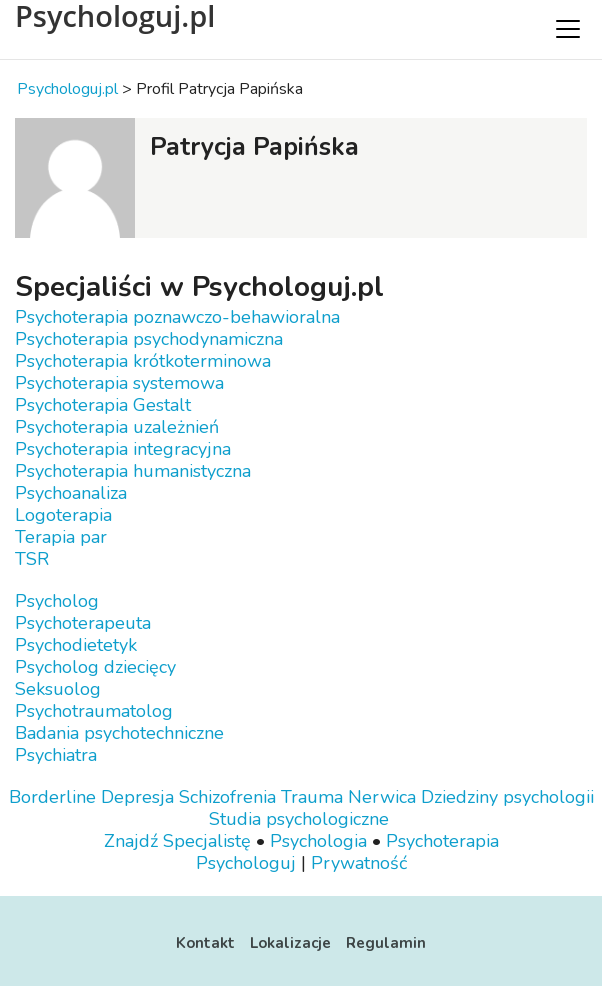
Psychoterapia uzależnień (117, 427)
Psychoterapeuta (83, 623)
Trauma (312, 797)
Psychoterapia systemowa (119, 383)
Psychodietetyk (76, 645)
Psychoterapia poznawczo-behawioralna (177, 317)
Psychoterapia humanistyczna (133, 471)
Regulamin (386, 943)
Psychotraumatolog (94, 711)
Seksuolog (58, 689)
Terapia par (61, 537)
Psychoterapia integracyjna (123, 449)
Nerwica (382, 797)
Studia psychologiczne (299, 819)
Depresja (137, 797)
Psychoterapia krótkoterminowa (143, 361)
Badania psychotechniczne (119, 733)
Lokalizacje (290, 943)
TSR (32, 559)
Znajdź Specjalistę (177, 841)
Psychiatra (56, 755)
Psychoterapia (442, 841)
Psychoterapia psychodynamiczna (149, 339)
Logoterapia (63, 515)
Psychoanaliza (71, 493)
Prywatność (359, 863)
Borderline (52, 797)
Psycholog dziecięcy (95, 667)
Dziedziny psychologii (507, 797)
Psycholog (57, 601)
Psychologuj (246, 863)
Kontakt (205, 943)
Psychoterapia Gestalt (103, 405)
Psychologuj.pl (115, 16)
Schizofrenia (227, 797)
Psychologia (318, 841)
